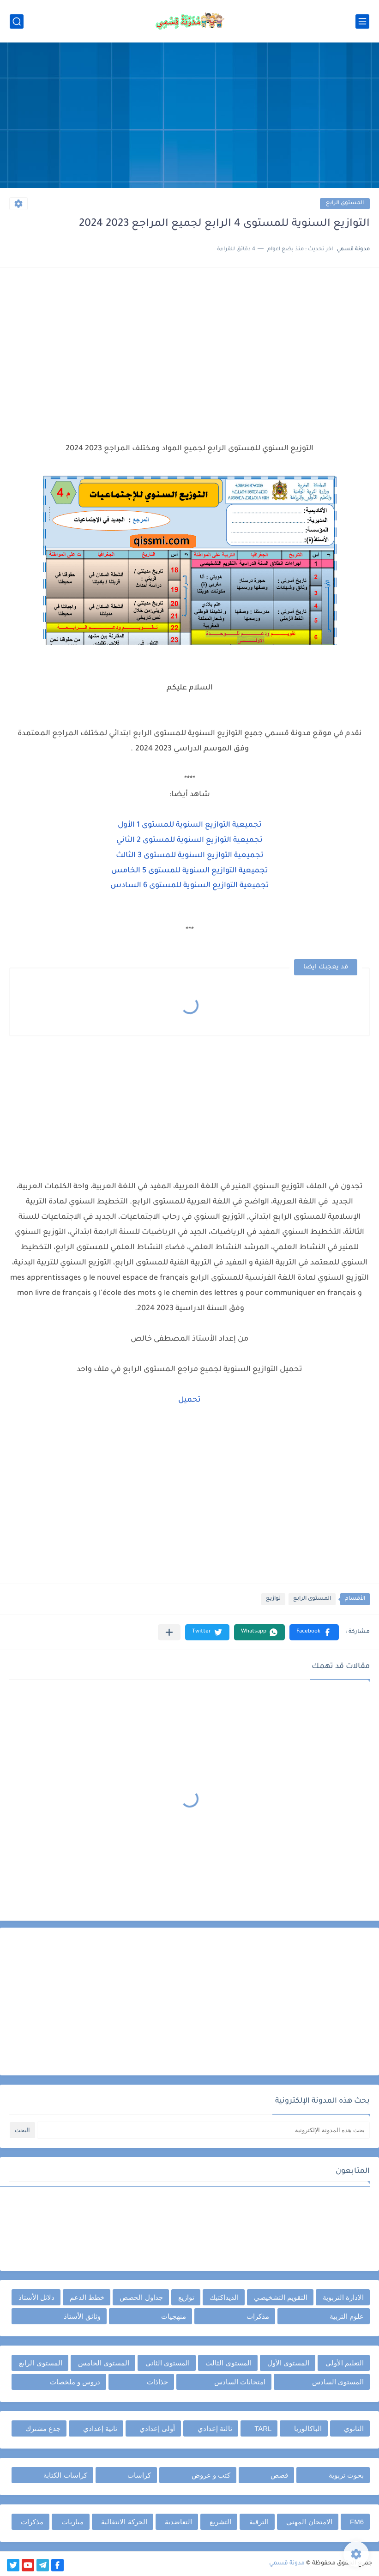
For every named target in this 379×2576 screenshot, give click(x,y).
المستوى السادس (338, 2382)
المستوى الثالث (228, 2363)
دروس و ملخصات (75, 2382)
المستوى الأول (288, 2363)
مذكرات (258, 2316)
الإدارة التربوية (343, 2297)
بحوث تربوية (346, 2475)
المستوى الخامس (103, 2363)
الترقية (259, 2522)
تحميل (189, 1400)
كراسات (139, 2475)
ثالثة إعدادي (215, 2428)
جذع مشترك (42, 2428)
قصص (279, 2475)
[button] (314, 1632)
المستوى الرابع (345, 203)
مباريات (72, 2522)
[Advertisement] (189, 116)
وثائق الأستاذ (82, 2316)
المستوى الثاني (167, 2363)
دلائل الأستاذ (36, 2297)
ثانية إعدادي (100, 2428)
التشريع (220, 2522)
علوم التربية (347, 2316)
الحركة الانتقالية (124, 2522)
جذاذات (157, 2382)
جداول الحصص (141, 2297)
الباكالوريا (308, 2428)
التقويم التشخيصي (280, 2297)
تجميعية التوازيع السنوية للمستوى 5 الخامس (189, 871)
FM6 (357, 2522)
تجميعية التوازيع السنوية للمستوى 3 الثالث (190, 856)
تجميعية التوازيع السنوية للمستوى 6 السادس (189, 886)
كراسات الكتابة (65, 2475)
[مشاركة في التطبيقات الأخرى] (169, 1632)
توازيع (273, 1599)
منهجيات (173, 2316)
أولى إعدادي (157, 2428)
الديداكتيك (224, 2297)
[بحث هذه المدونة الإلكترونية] (203, 2130)
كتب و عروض (211, 2475)
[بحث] (17, 21)
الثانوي (354, 2428)
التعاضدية (178, 2522)
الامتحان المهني (309, 2522)
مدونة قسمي (287, 2563)
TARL (262, 2428)
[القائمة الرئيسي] (362, 21)
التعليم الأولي (344, 2363)
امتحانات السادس (239, 2382)
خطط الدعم (87, 2297)
